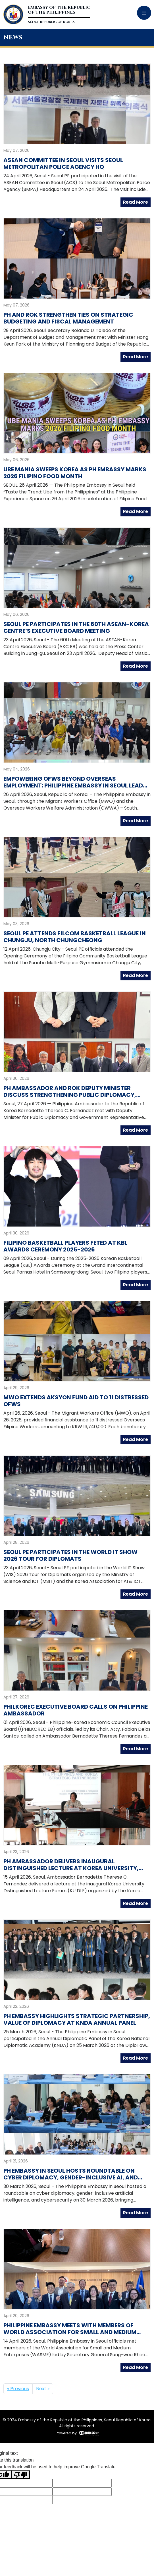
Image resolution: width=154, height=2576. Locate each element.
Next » (42, 2388)
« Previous (18, 2388)
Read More (135, 202)
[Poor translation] (21, 2474)
